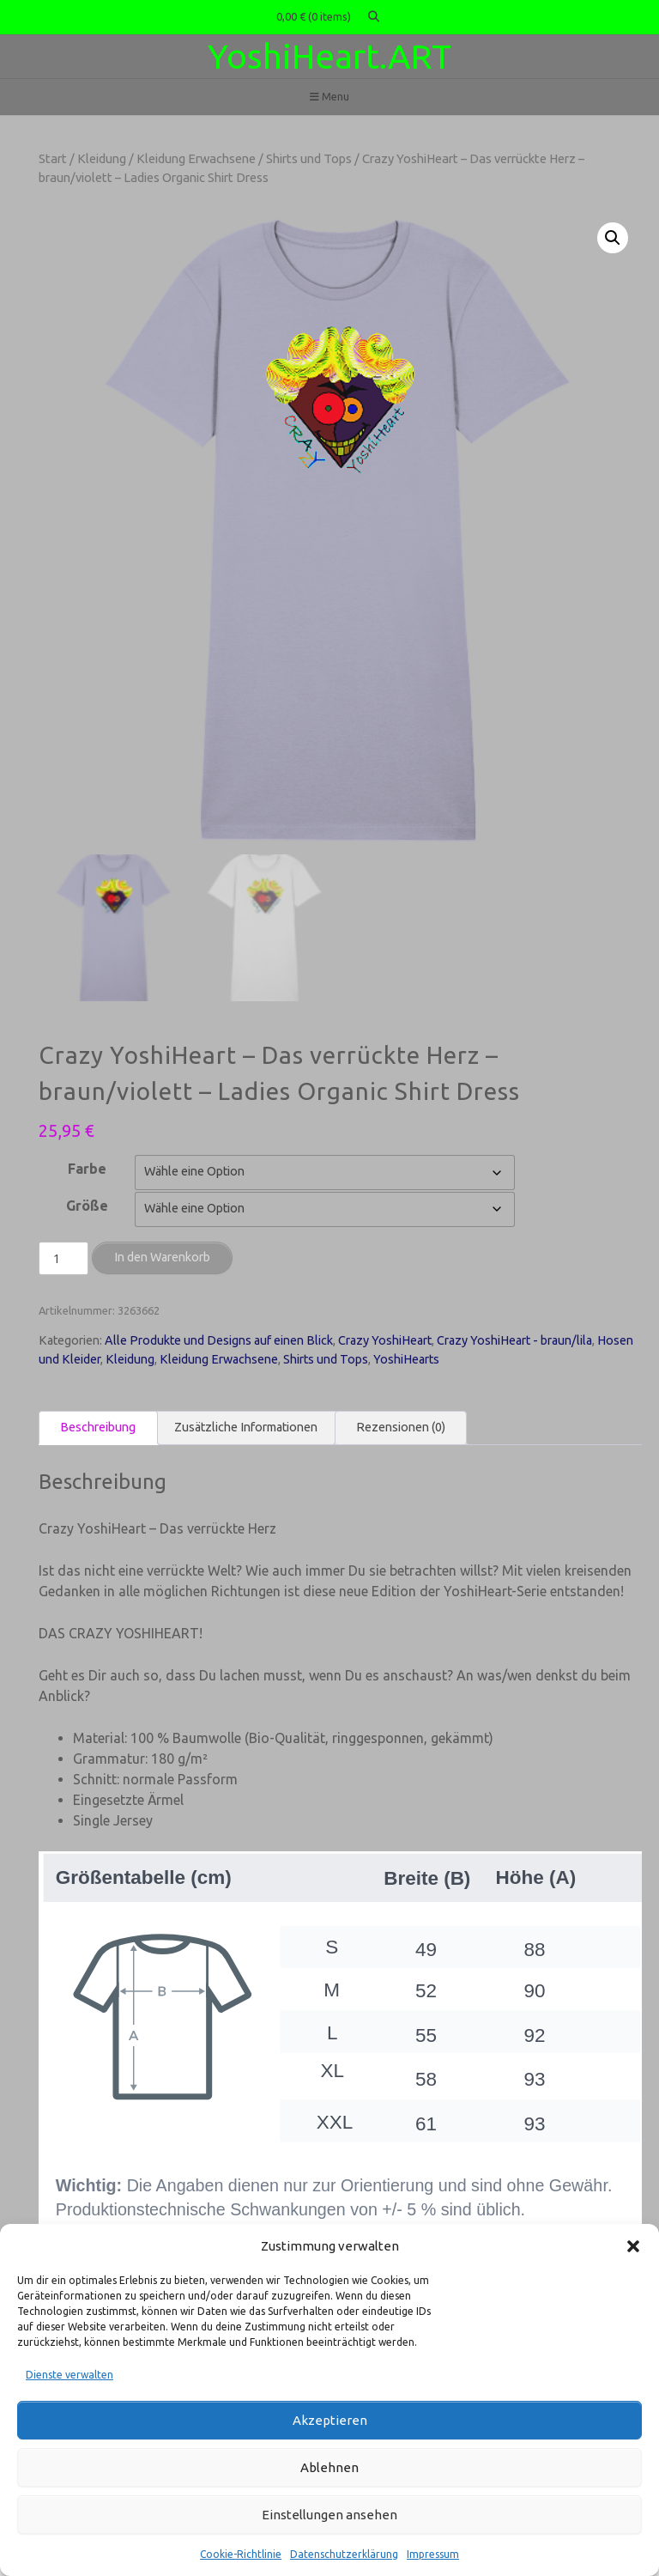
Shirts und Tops (309, 158)
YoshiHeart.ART (329, 56)
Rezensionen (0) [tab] (400, 1425)
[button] (633, 2246)
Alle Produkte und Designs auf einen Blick (219, 1339)
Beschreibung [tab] (98, 1425)
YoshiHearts (406, 1358)
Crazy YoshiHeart (385, 1339)
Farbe (87, 1168)
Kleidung (101, 158)
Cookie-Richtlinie (240, 2554)
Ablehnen (329, 2467)
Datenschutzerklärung (344, 2554)
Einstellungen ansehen (329, 2514)
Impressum (433, 2554)
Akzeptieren (330, 2420)
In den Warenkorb (162, 1255)
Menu (329, 96)
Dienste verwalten (69, 2374)
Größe (87, 1204)
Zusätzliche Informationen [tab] (245, 1425)
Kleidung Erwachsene (196, 158)
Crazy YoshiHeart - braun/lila (514, 1339)
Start (53, 158)
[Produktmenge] (63, 1257)
